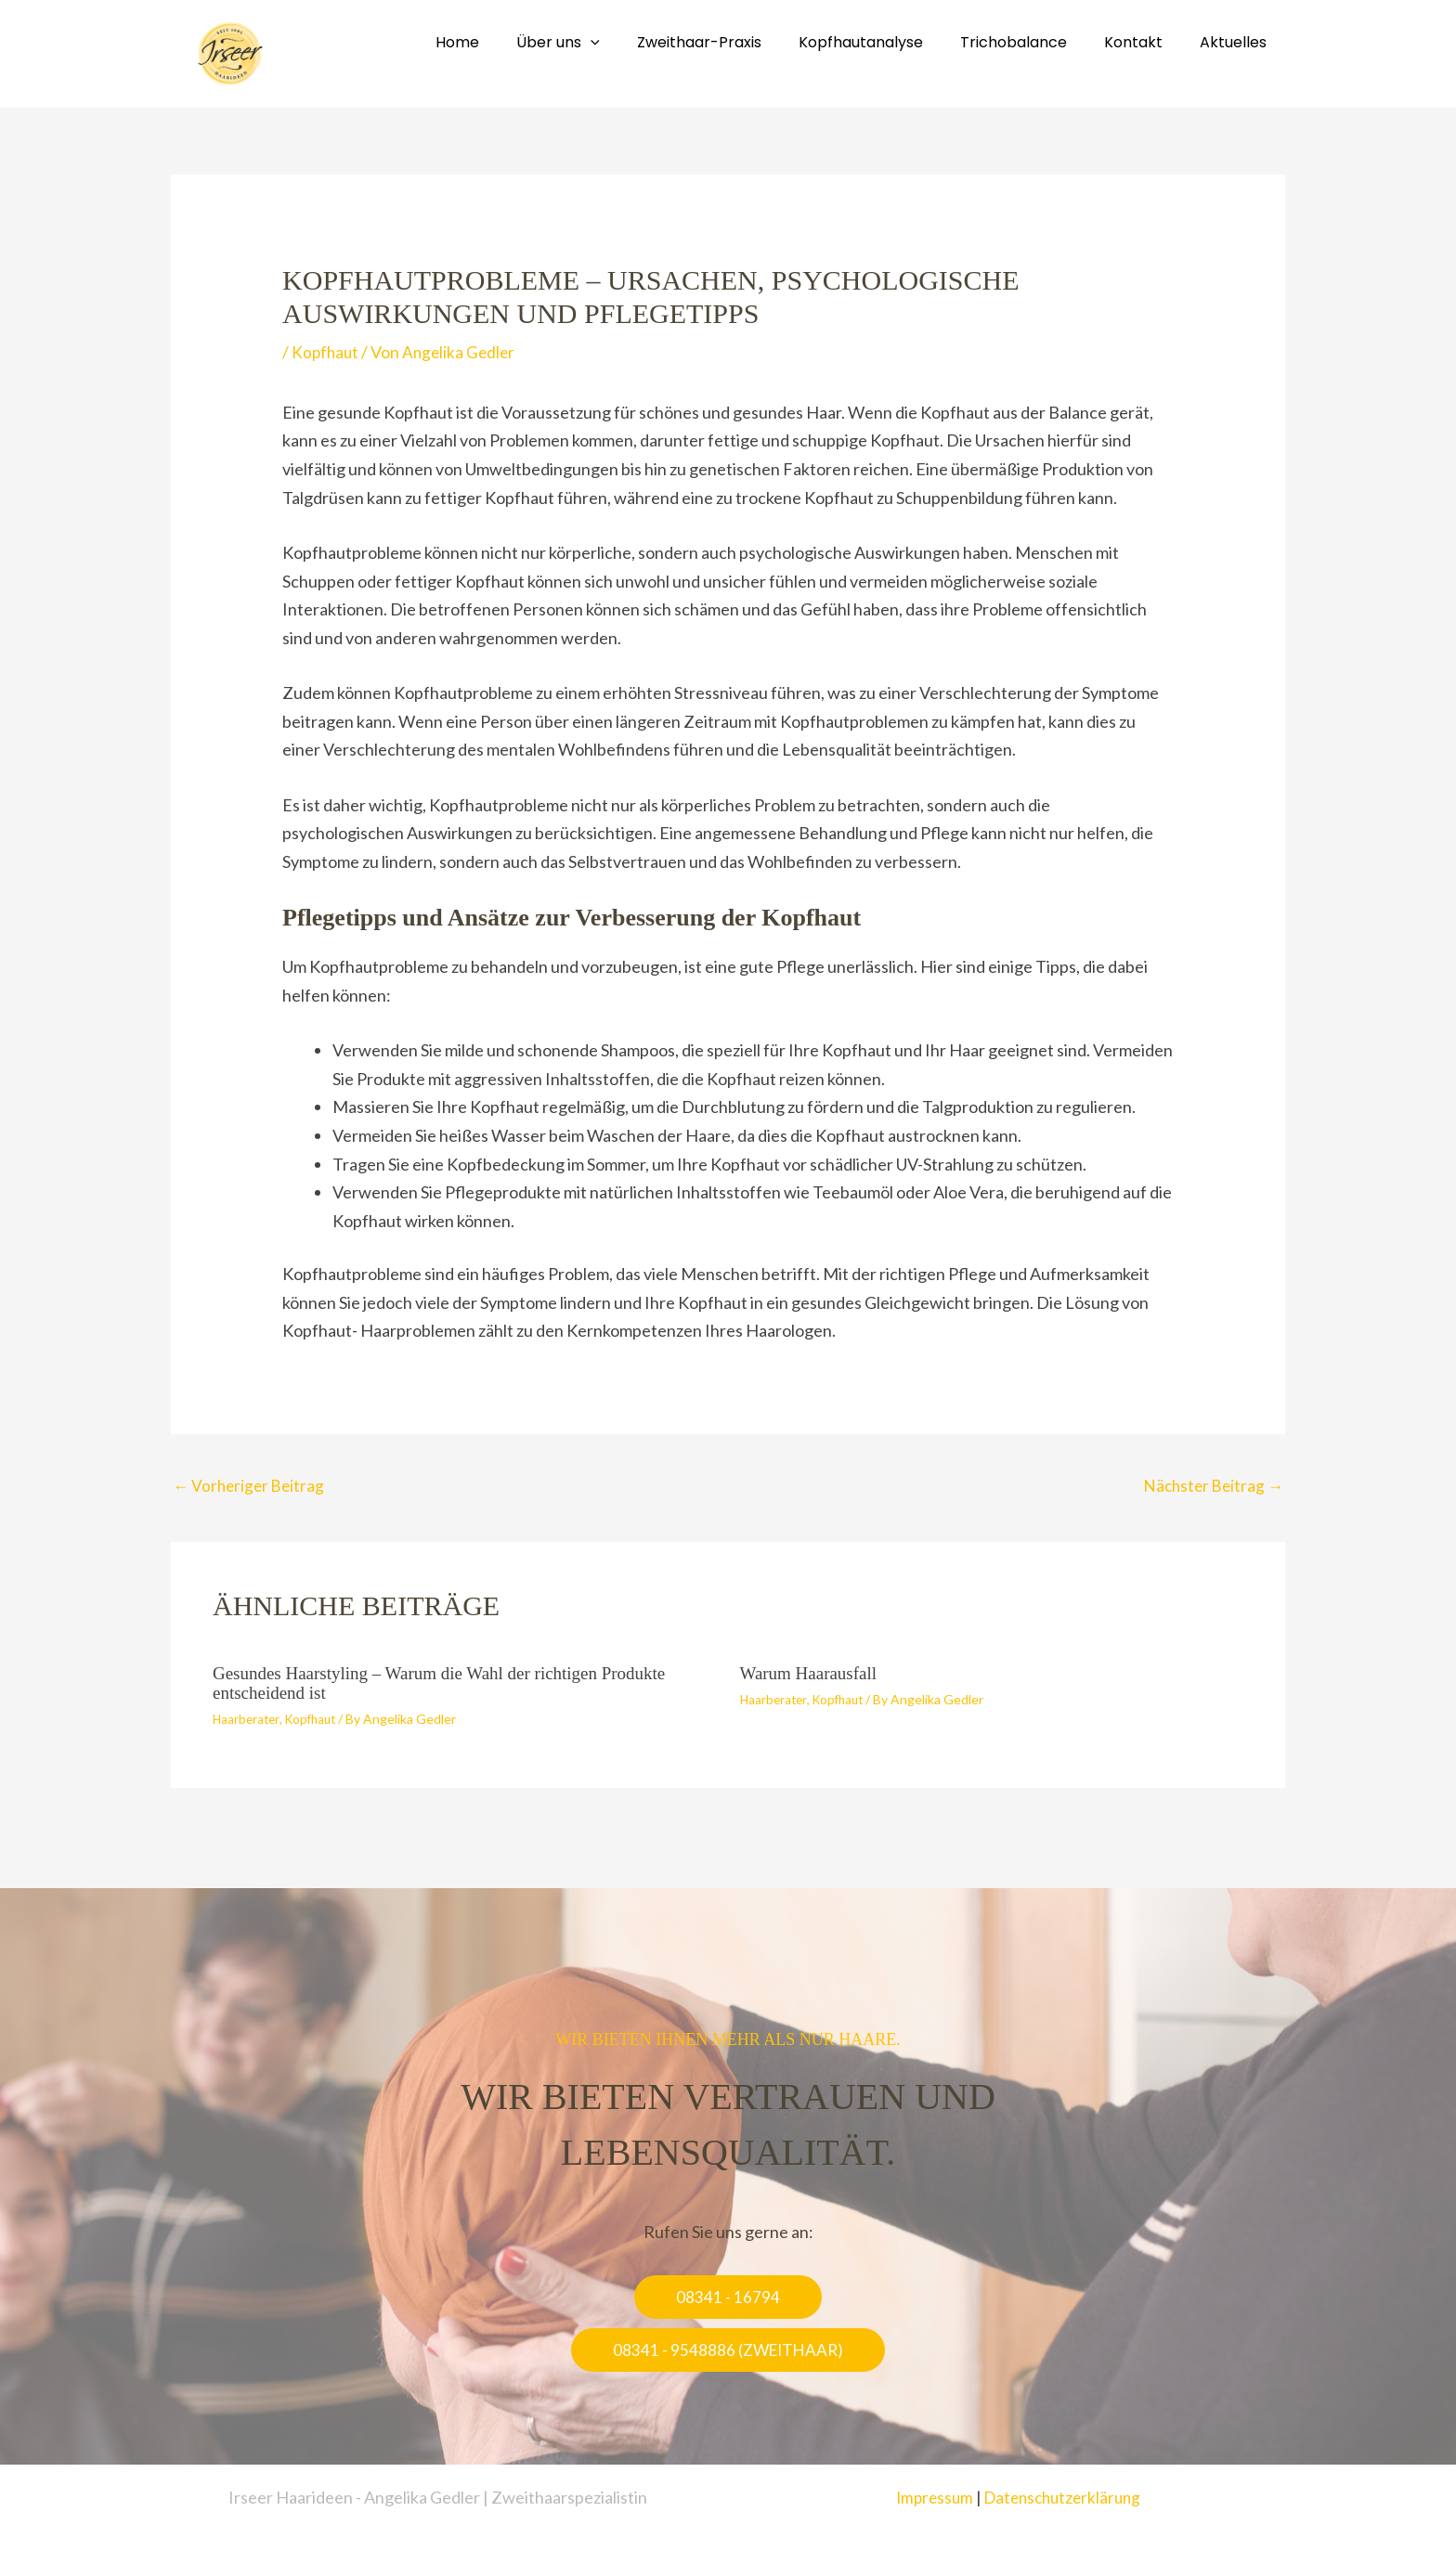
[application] (631, 42)
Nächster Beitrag (1210, 1487)
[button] (728, 2297)
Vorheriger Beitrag (251, 1487)
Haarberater (247, 1719)
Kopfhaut (326, 352)
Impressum (930, 2497)
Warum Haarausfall (812, 1674)
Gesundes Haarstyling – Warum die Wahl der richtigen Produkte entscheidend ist (451, 1683)
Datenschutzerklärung (1064, 2497)
